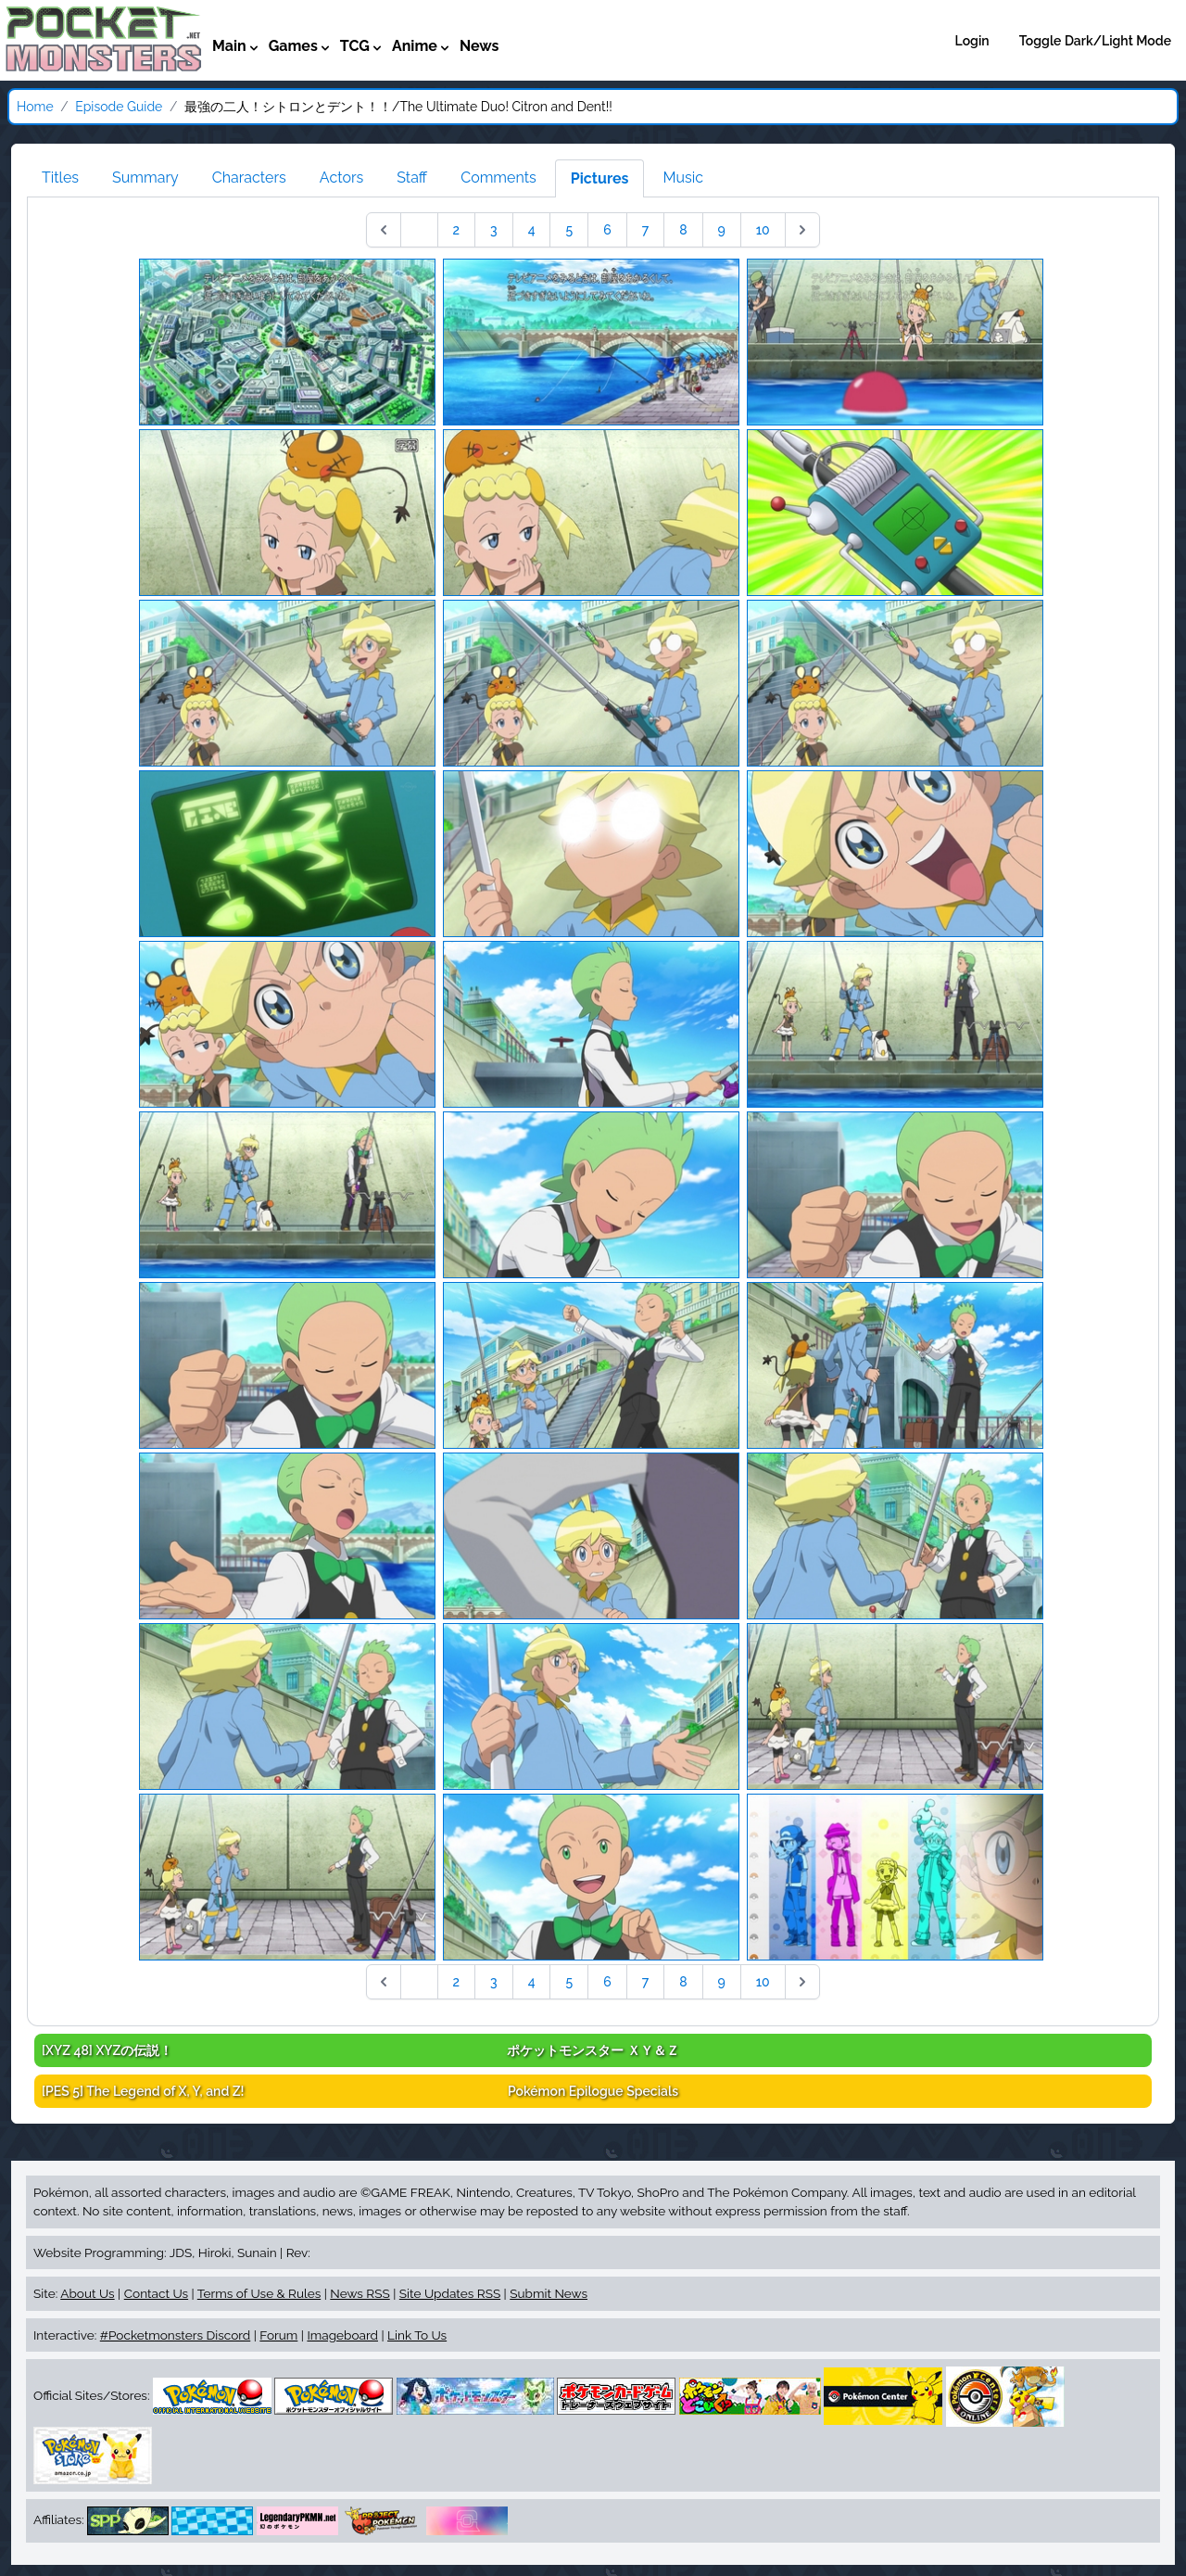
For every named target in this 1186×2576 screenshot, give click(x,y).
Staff (412, 177)
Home (35, 106)
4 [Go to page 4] (532, 229)
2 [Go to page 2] (457, 229)
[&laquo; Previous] (383, 229)
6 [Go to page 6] (607, 229)
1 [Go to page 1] (419, 229)
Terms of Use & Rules (259, 2293)
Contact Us (156, 2293)
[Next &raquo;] (802, 229)
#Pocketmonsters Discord (175, 2335)
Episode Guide (118, 106)
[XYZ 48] (107, 2050)
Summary (145, 177)
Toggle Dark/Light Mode (1095, 40)
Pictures (600, 178)
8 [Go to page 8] (683, 229)
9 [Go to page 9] (721, 229)
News (479, 46)
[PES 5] (143, 2091)
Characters (249, 177)
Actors (341, 177)
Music (682, 177)
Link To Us (417, 2335)
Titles (60, 177)
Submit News (548, 2293)
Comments (498, 177)
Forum (278, 2335)
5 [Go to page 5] (569, 229)
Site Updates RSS (449, 2293)
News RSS (359, 2293)
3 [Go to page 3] (494, 229)
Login (972, 40)
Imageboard (342, 2335)
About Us (87, 2293)
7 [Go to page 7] (646, 229)
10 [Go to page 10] (763, 229)
